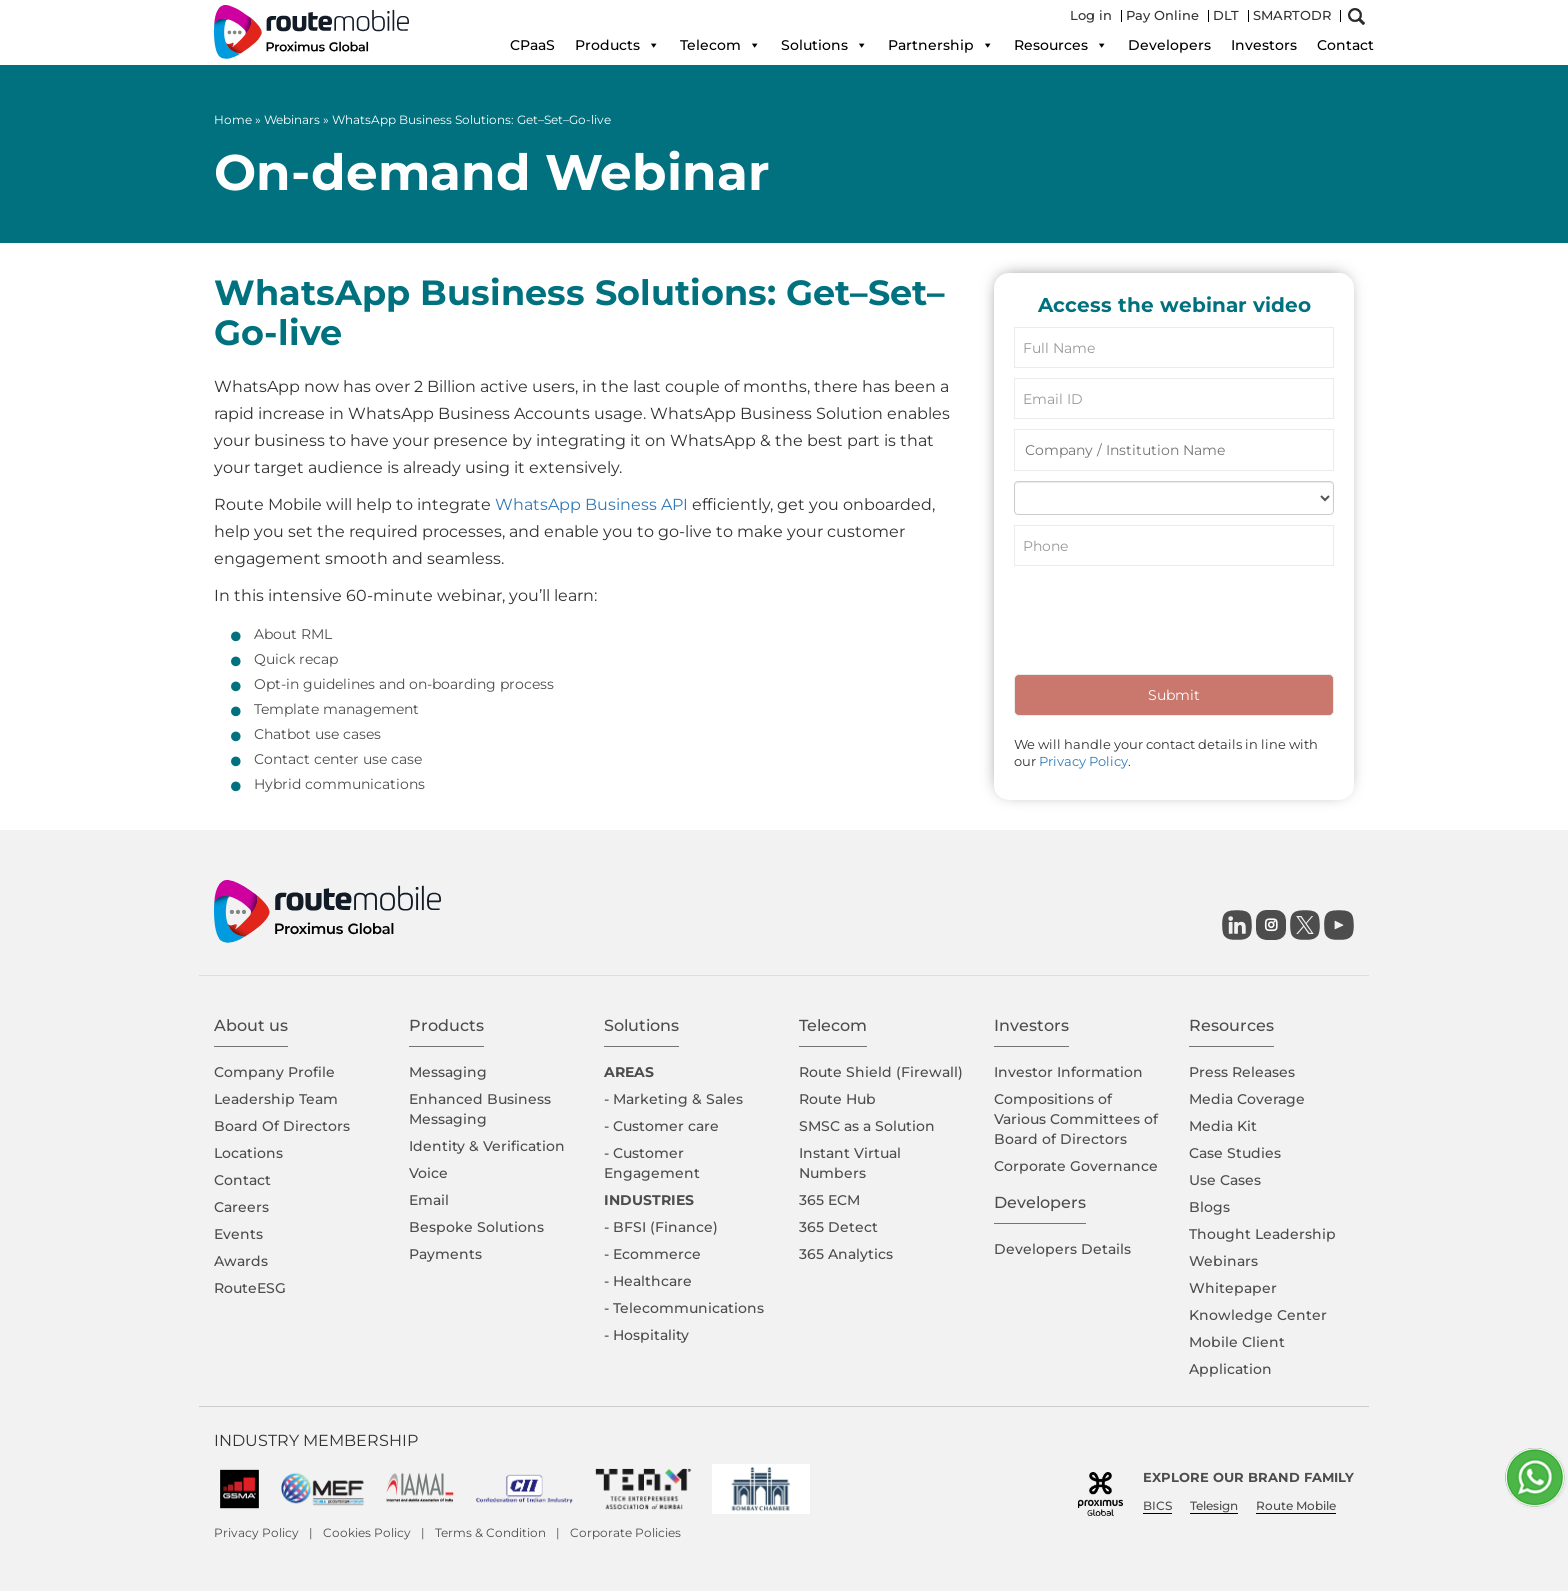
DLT (1226, 15)
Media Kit (1223, 1126)
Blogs (1209, 1207)
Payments (445, 1254)
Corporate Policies (625, 1532)
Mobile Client (1237, 1342)
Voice (428, 1173)
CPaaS (532, 45)
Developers (1169, 45)
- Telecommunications (684, 1308)
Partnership (941, 45)
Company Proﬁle (274, 1072)
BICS (1157, 1505)
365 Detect (838, 1227)
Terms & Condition (490, 1532)
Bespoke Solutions (476, 1227)
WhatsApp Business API (591, 504)
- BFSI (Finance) (661, 1227)
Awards (241, 1261)
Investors (1264, 45)
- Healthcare (648, 1281)
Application (1230, 1369)
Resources (1061, 45)
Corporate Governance (1076, 1166)
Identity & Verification (487, 1146)
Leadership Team (276, 1099)
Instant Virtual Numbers (850, 1163)
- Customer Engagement (652, 1163)
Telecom (720, 45)
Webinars (292, 119)
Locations (248, 1153)
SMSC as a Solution (867, 1126)
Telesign (1214, 1505)
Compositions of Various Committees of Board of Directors (1076, 1119)
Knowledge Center (1258, 1315)
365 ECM (829, 1200)
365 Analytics (846, 1254)
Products (617, 45)
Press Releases (1242, 1072)
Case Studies (1235, 1153)
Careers (241, 1207)
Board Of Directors (282, 1126)
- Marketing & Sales (673, 1099)
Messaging (448, 1072)
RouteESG (250, 1288)
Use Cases (1225, 1180)
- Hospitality (646, 1335)
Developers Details (1062, 1249)
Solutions (824, 45)
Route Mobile (1296, 1505)
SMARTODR (1292, 15)
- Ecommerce (652, 1254)
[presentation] (1166, 625)
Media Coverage (1247, 1099)
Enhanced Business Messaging (480, 1109)
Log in (1091, 15)
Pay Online (1162, 15)
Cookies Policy (367, 1532)
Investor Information (1068, 1072)
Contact (1345, 45)
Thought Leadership (1262, 1234)
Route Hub (837, 1099)
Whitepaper (1233, 1288)
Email (429, 1200)
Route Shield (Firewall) (881, 1072)
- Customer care (661, 1126)
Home (233, 119)
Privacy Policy (1083, 761)
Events (238, 1234)
